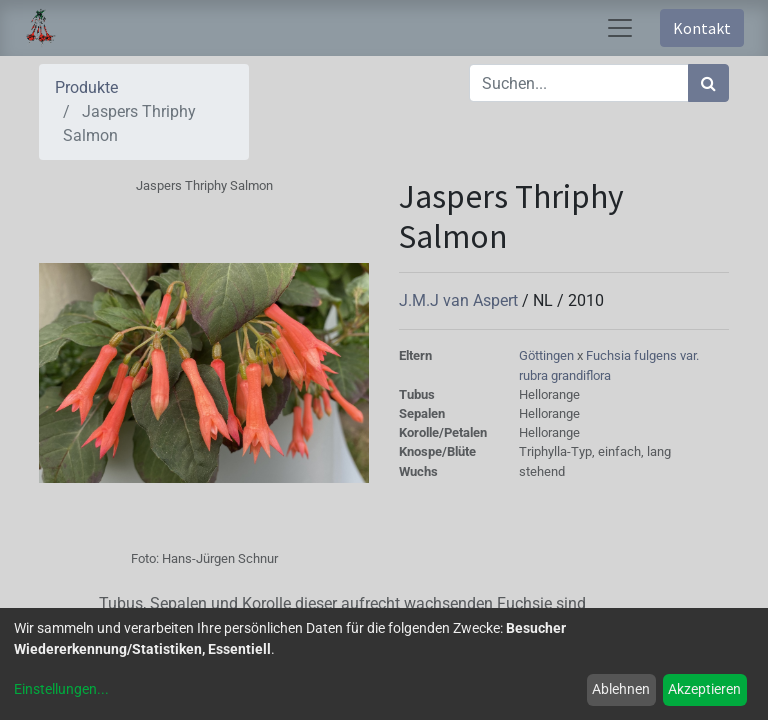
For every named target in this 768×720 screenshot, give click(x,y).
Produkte (86, 87)
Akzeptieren (704, 689)
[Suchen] (708, 83)
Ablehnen (621, 689)
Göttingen (548, 355)
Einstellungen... (61, 689)
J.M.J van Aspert (460, 300)
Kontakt (702, 28)
